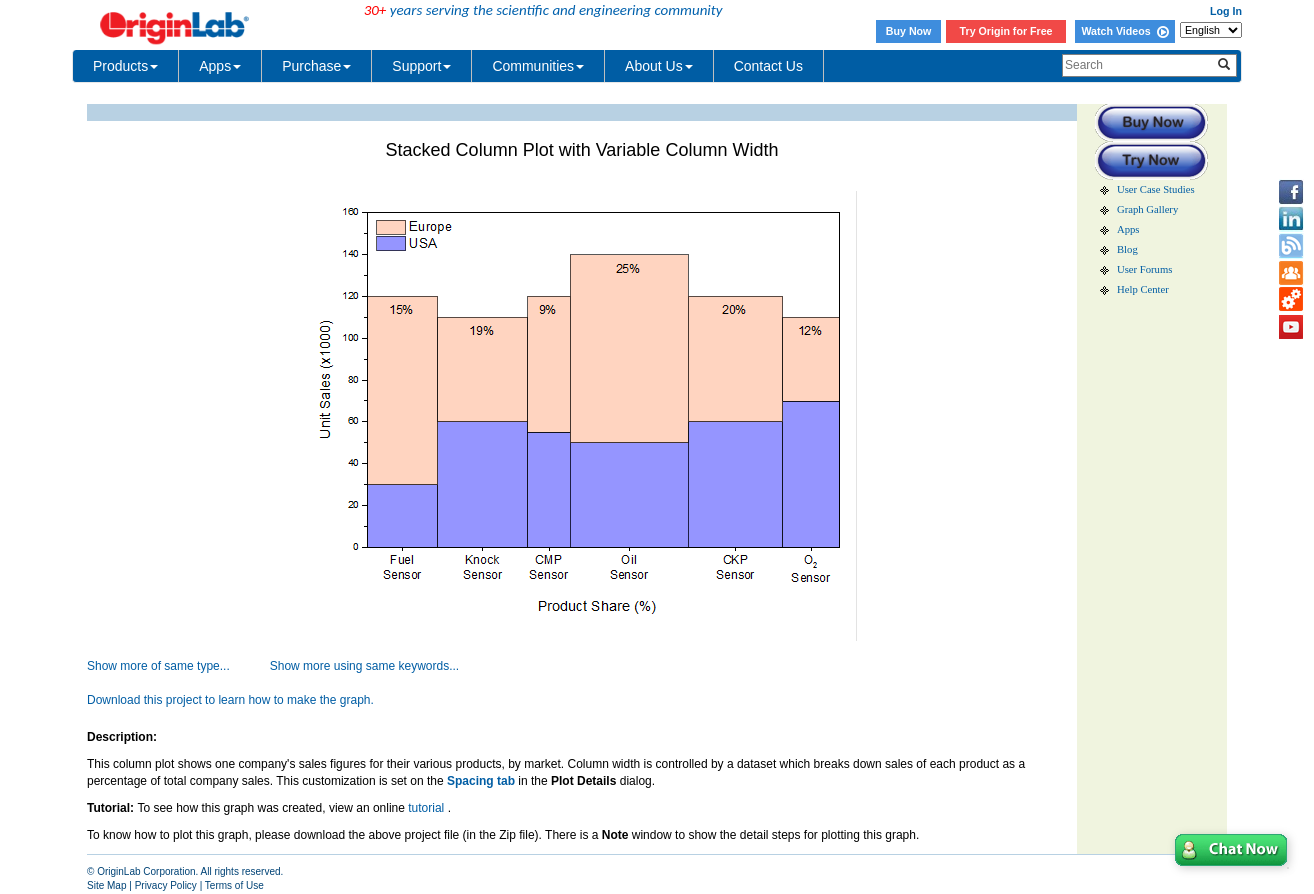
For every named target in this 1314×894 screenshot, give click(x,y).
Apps (220, 66)
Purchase (316, 66)
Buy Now (909, 31)
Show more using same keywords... (364, 666)
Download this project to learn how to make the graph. (230, 700)
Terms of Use (234, 885)
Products (125, 66)
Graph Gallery (1147, 209)
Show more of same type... (158, 666)
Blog (1127, 249)
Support (421, 66)
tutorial (427, 808)
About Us (659, 66)
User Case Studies (1156, 189)
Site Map (106, 885)
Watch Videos (1124, 31)
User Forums (1144, 269)
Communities (538, 66)
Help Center (1143, 289)
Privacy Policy (166, 885)
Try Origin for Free (1006, 31)
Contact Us (768, 66)
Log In (1226, 11)
